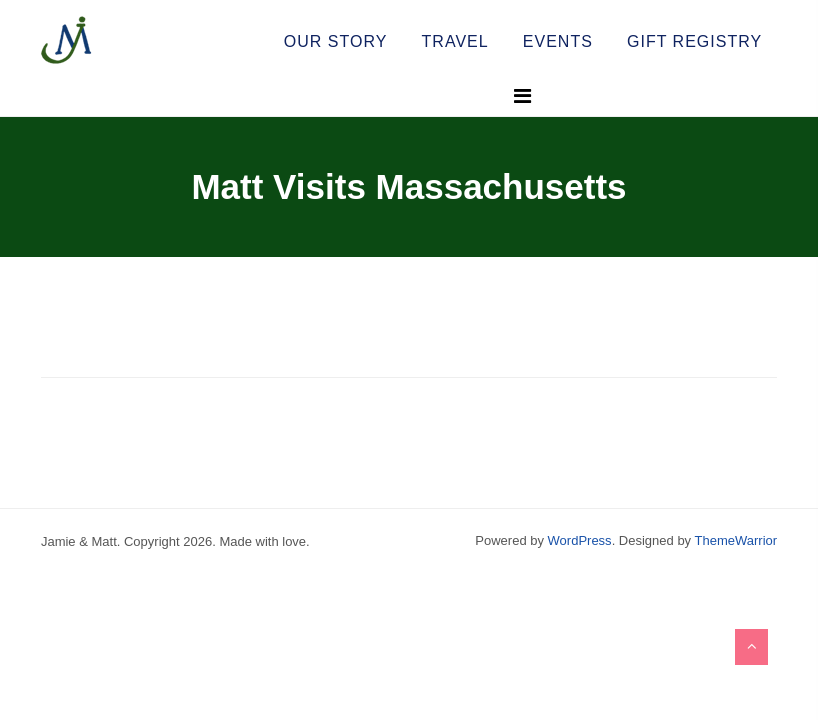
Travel (455, 41)
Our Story (336, 41)
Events (558, 41)
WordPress (580, 540)
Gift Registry (694, 41)
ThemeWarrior (736, 540)
